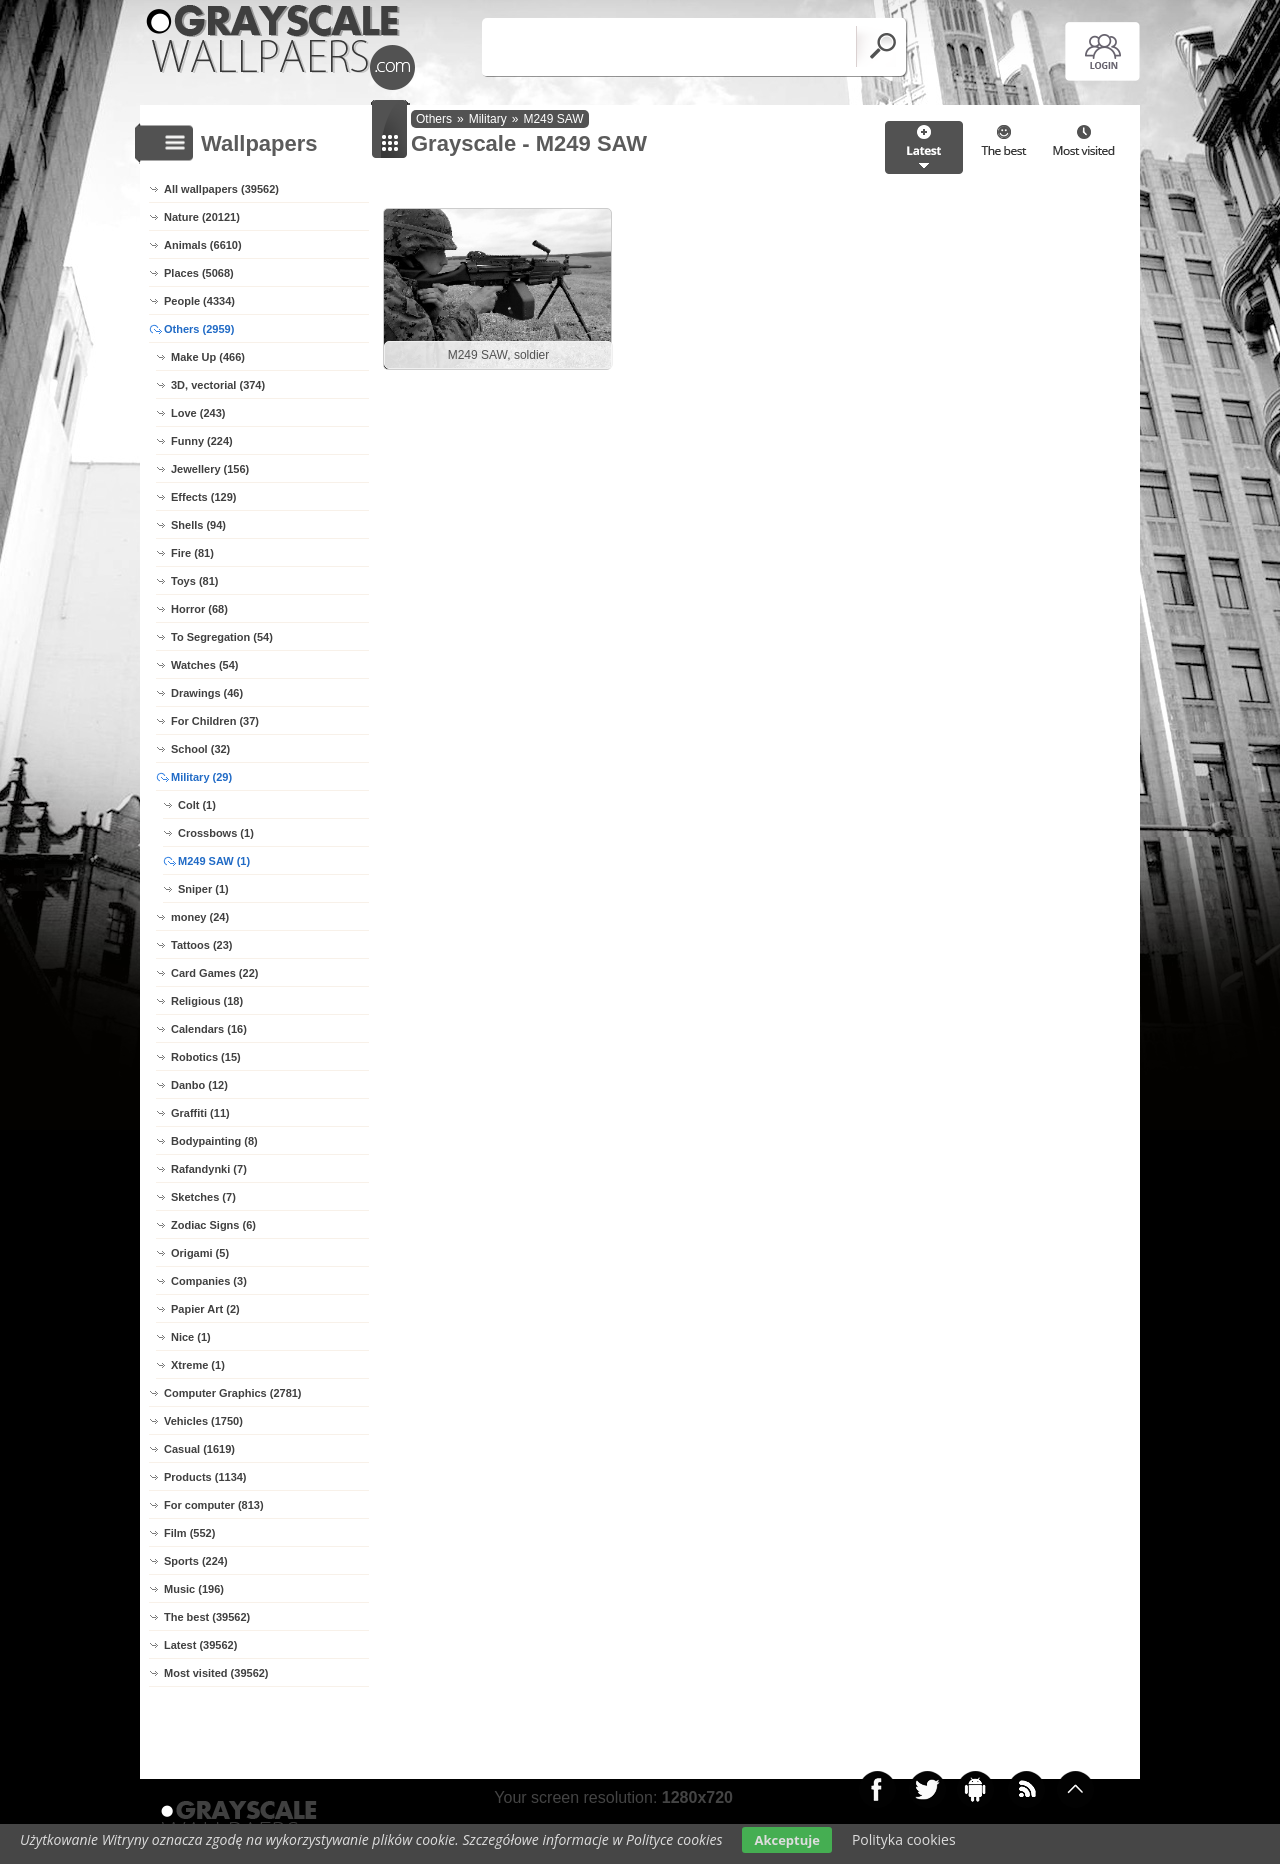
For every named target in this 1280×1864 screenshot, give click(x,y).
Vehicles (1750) (203, 1421)
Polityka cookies (904, 1839)
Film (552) (189, 1533)
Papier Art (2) (205, 1309)
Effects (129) (203, 497)
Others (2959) (199, 329)
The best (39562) (207, 1617)
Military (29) (201, 777)
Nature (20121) (202, 217)
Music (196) (194, 1589)
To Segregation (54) (222, 637)
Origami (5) (200, 1253)
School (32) (200, 749)
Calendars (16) (209, 1029)
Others (434, 119)
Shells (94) (198, 525)
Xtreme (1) (198, 1365)
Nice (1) (191, 1337)
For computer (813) (214, 1505)
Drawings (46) (207, 693)
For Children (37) (215, 721)
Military (488, 119)
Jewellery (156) (210, 469)
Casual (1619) (199, 1449)
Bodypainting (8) (214, 1141)
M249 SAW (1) (214, 861)
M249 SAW (553, 119)
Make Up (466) (208, 357)
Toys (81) (194, 581)
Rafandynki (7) (209, 1169)
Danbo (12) (199, 1085)
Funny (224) (202, 441)
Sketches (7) (203, 1197)
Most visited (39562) (216, 1673)
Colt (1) (197, 805)
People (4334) (199, 301)
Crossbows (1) (216, 833)
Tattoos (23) (202, 945)
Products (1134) (205, 1477)
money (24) (200, 917)
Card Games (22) (214, 973)
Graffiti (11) (200, 1113)
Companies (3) (209, 1281)
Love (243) (198, 413)
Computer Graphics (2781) (233, 1393)
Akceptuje (786, 1840)
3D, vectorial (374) (218, 385)
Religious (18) (207, 1001)
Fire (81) (192, 553)
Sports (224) (196, 1561)
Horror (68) (199, 609)
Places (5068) (199, 273)
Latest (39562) (200, 1645)
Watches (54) (204, 665)
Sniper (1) (203, 889)
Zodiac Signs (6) (213, 1225)
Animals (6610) (203, 245)
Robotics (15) (206, 1057)
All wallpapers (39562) (221, 189)
